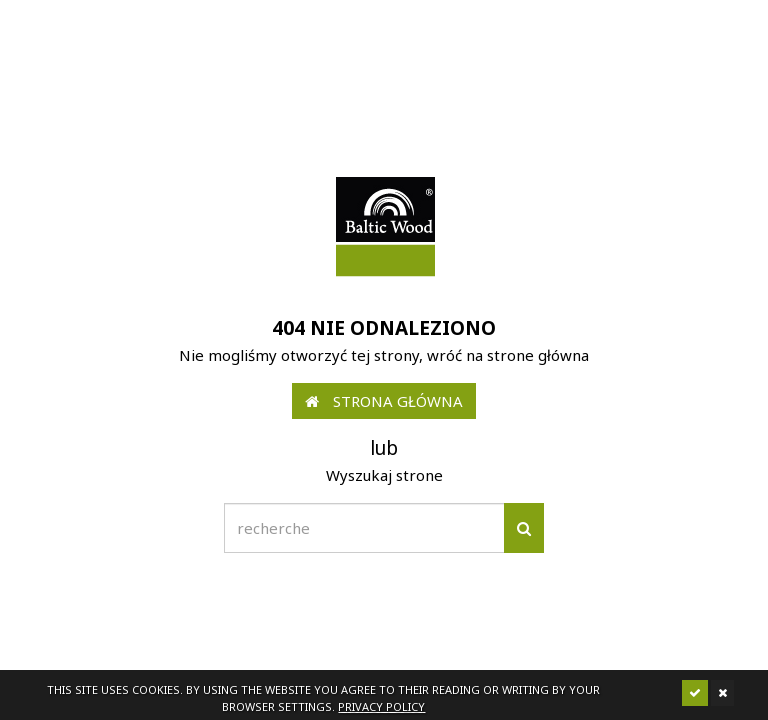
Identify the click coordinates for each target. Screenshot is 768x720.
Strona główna (384, 401)
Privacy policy (381, 706)
